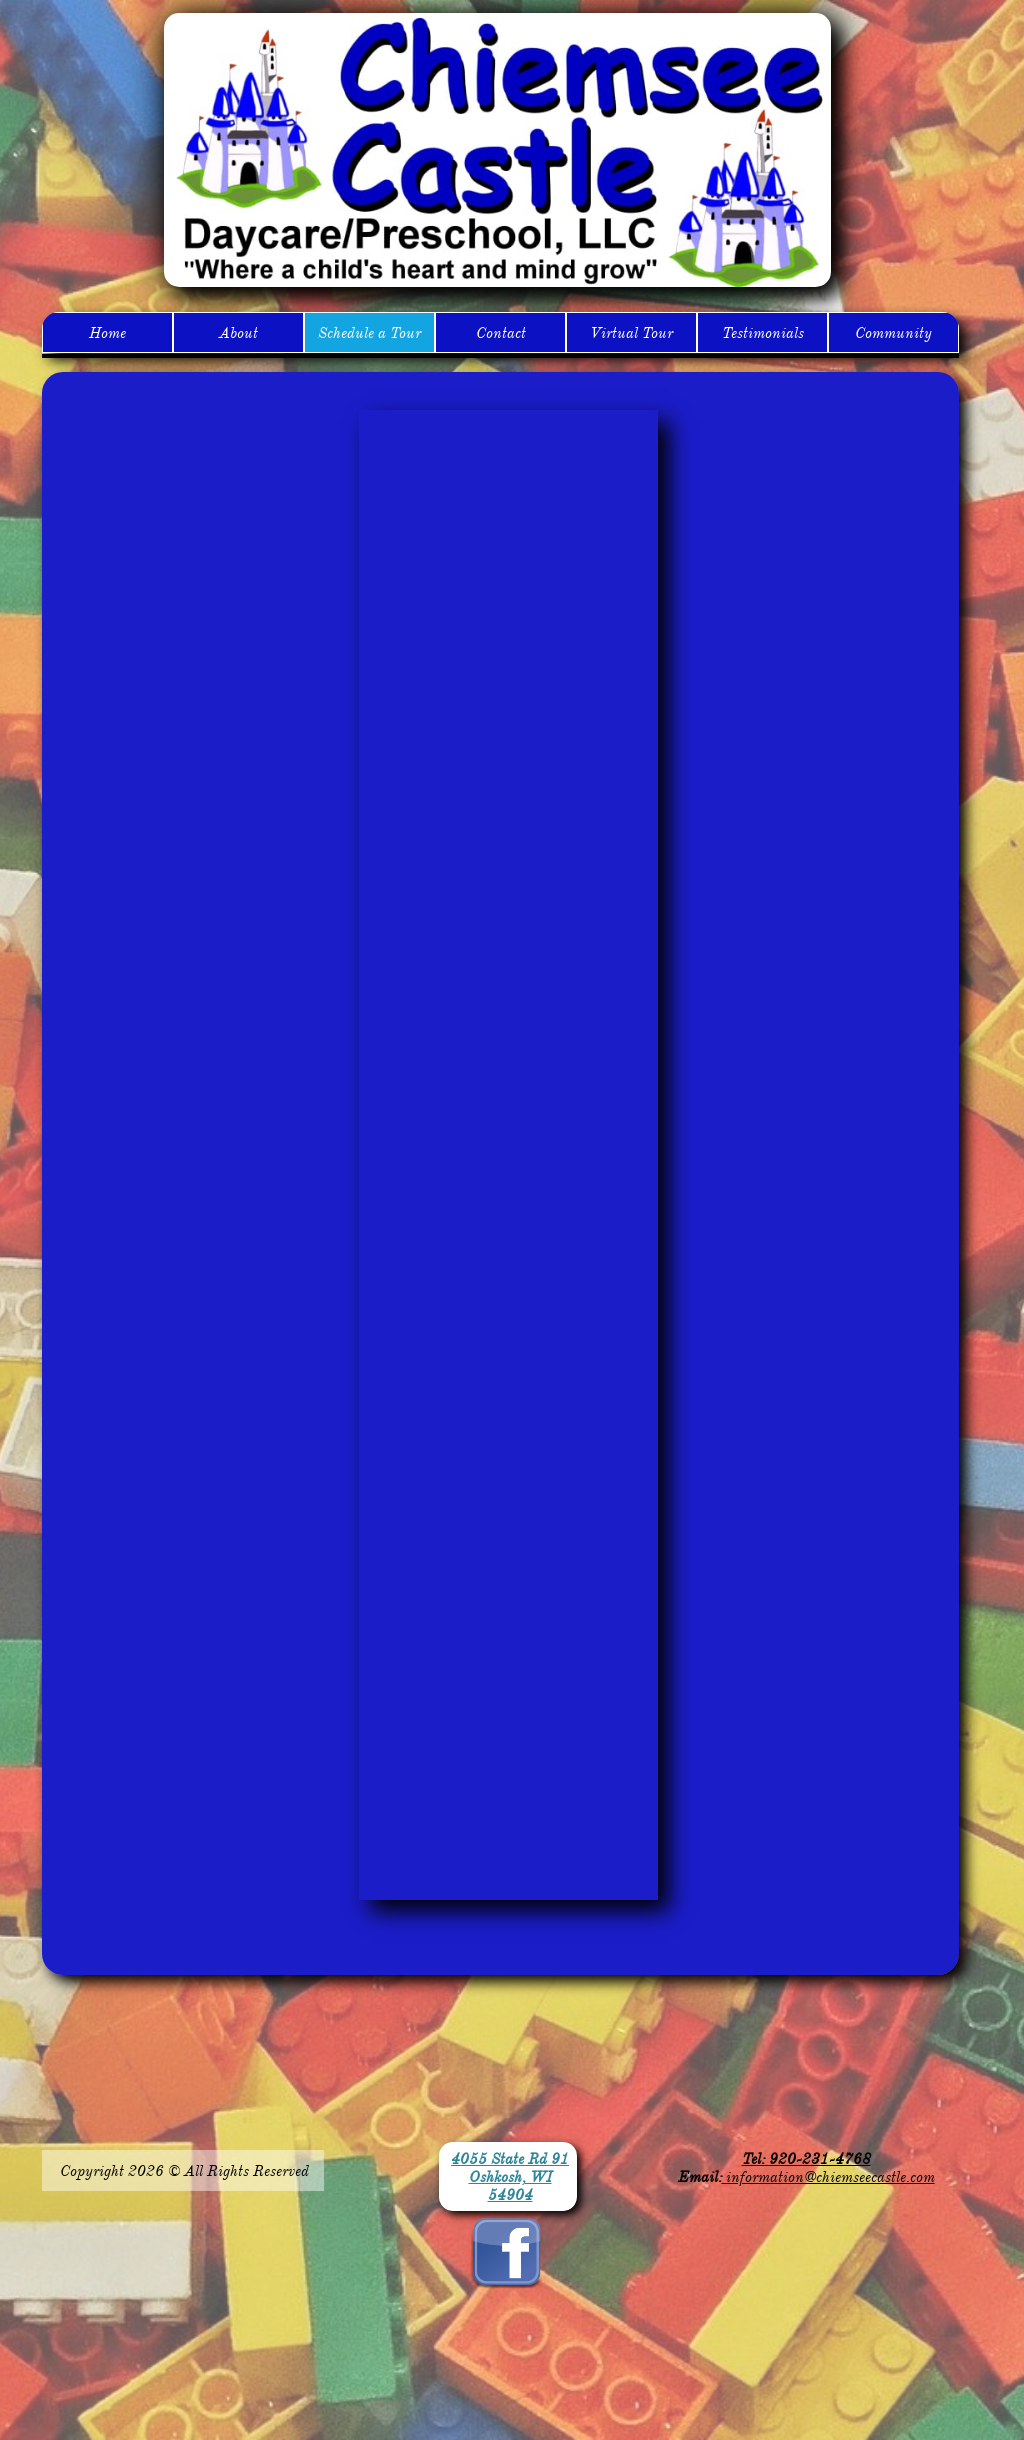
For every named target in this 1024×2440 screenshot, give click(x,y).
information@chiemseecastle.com (828, 2177)
